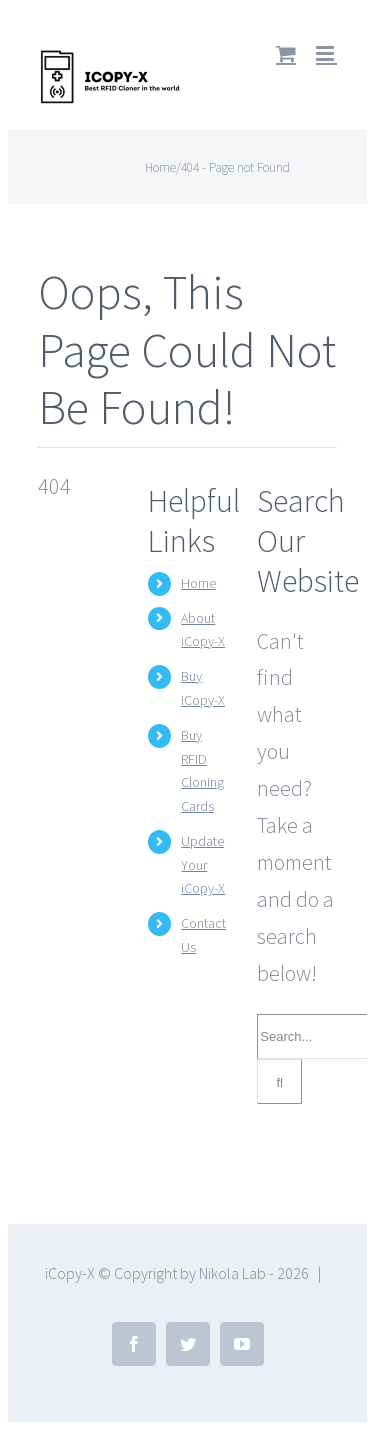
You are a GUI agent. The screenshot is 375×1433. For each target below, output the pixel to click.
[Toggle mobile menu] (326, 53)
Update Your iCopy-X (203, 865)
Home (198, 583)
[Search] (279, 1081)
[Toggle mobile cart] (286, 53)
